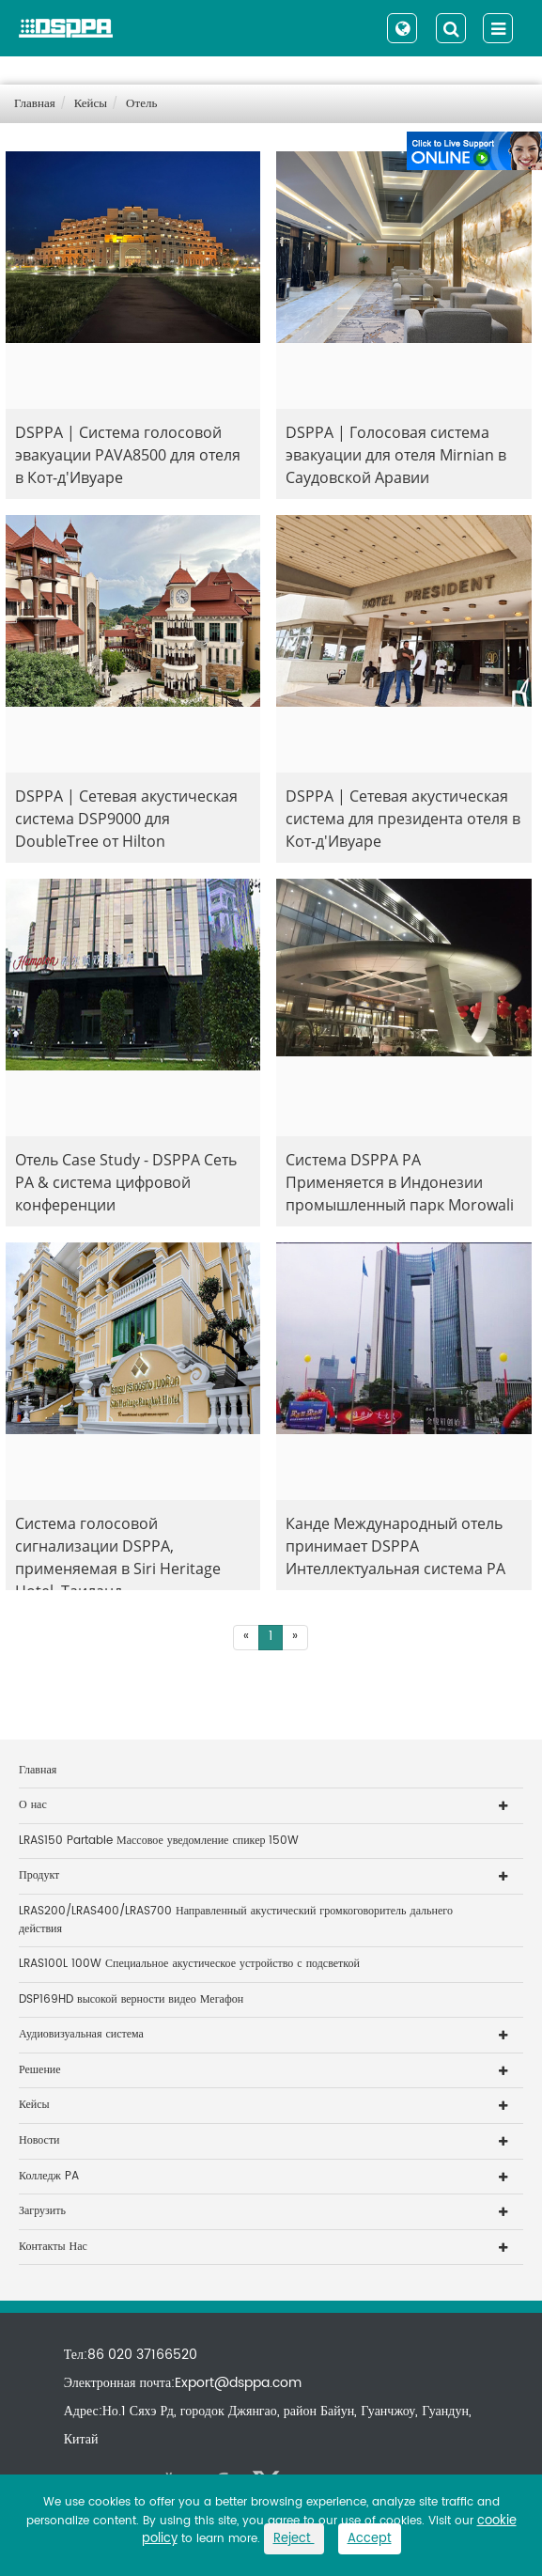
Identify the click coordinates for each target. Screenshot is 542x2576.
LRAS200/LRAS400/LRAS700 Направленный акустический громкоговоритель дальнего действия (236, 1920)
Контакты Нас (53, 2247)
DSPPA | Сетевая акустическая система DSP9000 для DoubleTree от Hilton (126, 818)
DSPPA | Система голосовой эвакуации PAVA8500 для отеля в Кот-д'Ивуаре (127, 455)
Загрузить (42, 2211)
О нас (33, 1805)
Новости (39, 2140)
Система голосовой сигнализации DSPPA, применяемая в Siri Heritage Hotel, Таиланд (118, 1551)
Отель (141, 104)
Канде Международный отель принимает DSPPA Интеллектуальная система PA (395, 1546)
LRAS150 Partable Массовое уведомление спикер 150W (159, 1841)
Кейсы (90, 104)
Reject (294, 2539)
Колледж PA (49, 2176)
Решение (40, 2070)
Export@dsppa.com (238, 2383)
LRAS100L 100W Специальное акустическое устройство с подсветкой (189, 1964)
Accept (370, 2539)
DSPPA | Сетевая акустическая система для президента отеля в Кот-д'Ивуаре (403, 818)
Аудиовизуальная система (81, 2034)
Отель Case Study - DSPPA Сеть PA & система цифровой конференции (126, 1182)
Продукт (39, 1875)
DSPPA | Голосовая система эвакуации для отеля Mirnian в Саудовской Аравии (396, 455)
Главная (34, 104)
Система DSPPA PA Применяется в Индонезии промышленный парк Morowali (400, 1182)
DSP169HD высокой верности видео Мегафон (131, 1999)
